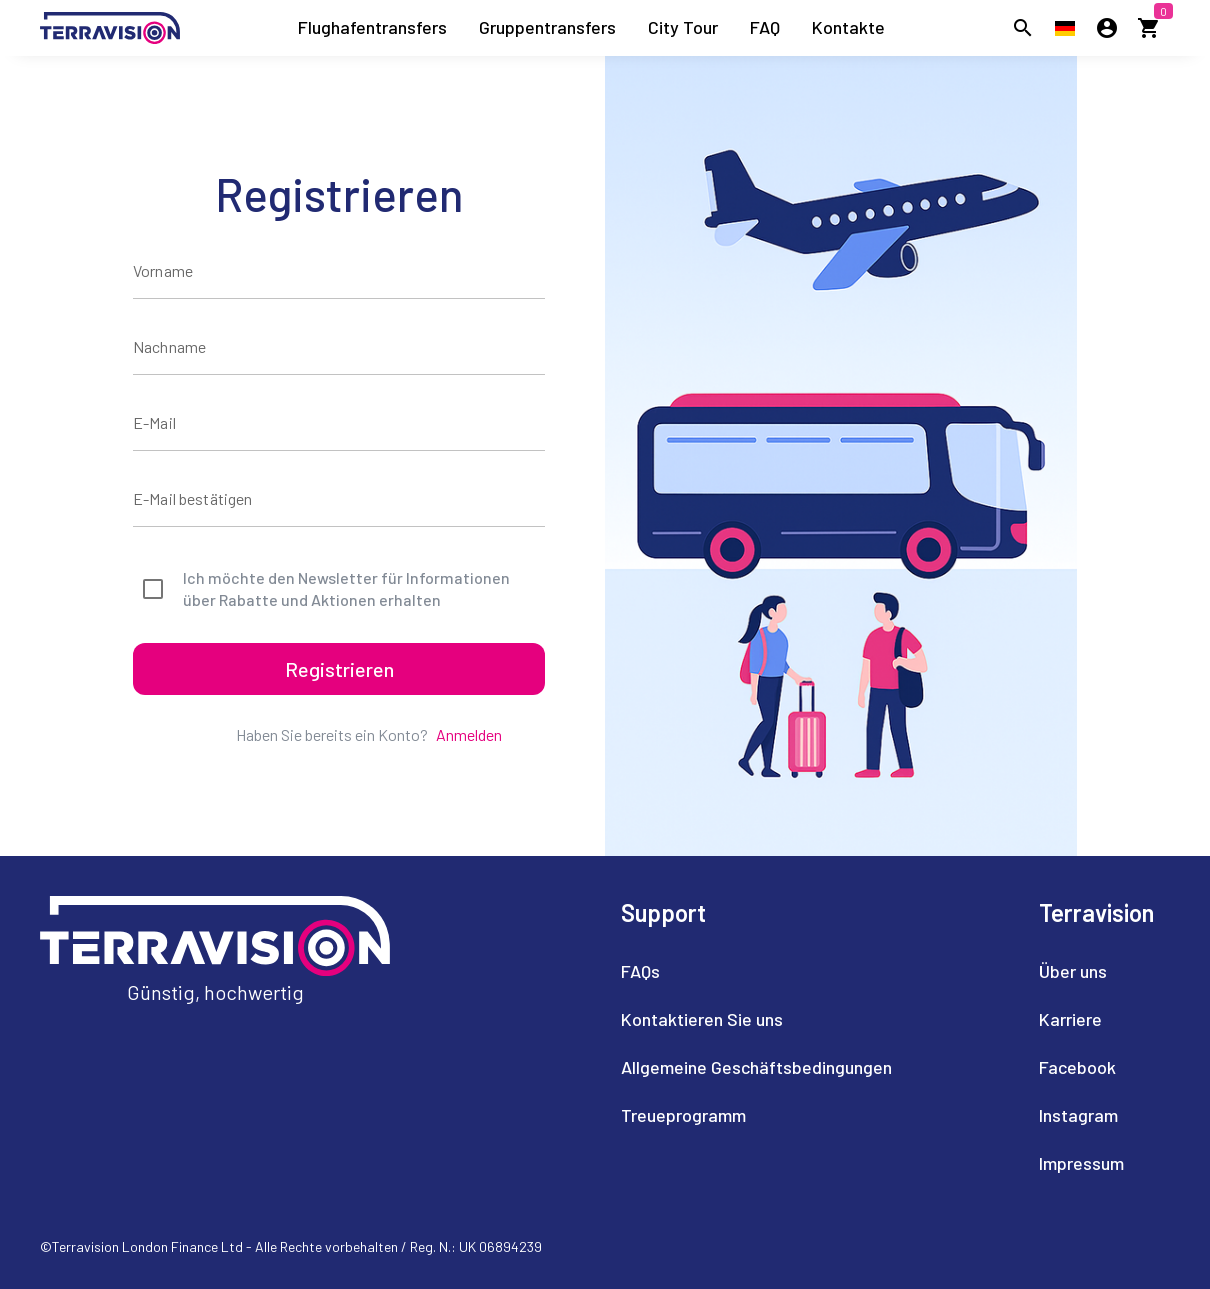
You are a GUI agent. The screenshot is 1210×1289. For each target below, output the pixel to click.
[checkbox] (339, 589)
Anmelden (469, 735)
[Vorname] (339, 271)
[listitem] (372, 28)
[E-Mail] (339, 423)
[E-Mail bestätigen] (339, 499)
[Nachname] (339, 347)
